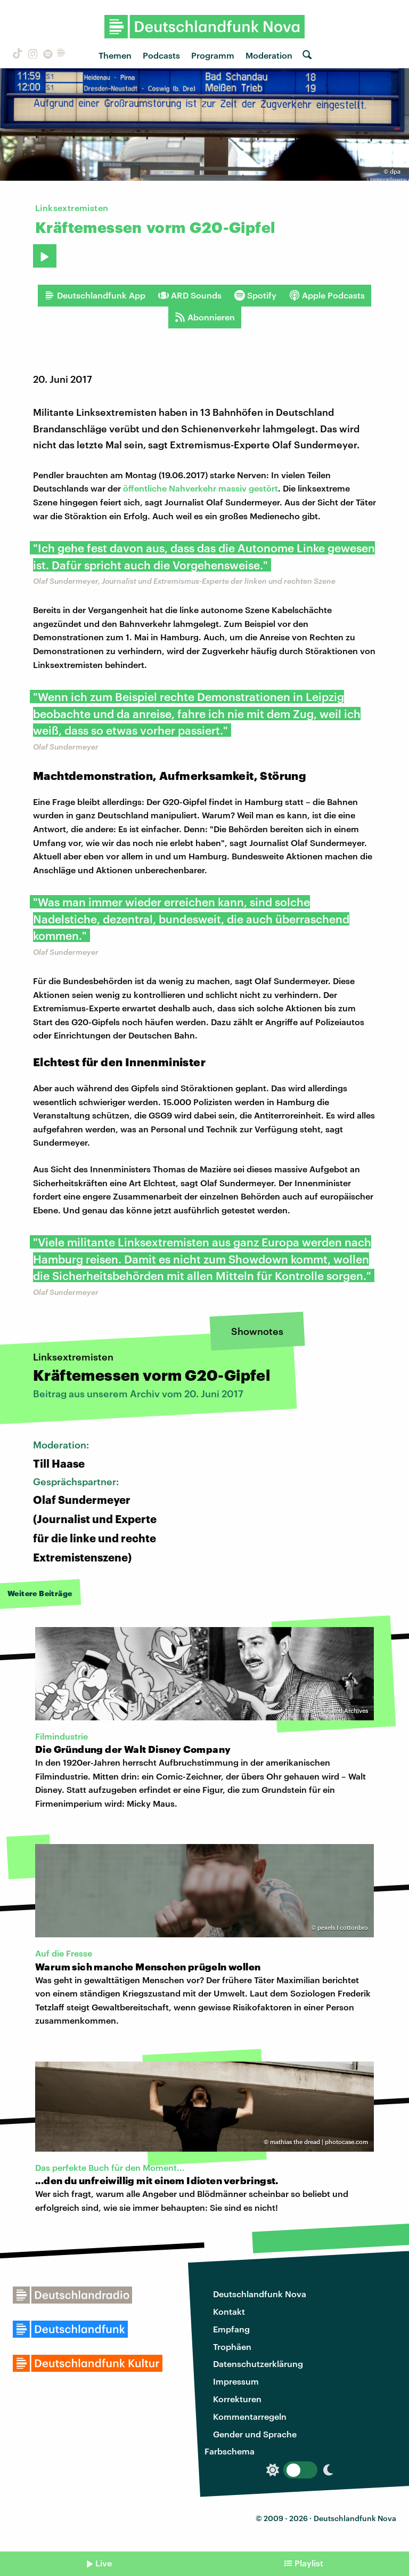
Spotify (255, 295)
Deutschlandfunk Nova (259, 2294)
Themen (115, 55)
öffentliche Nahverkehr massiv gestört (200, 488)
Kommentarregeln (250, 2416)
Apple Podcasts (327, 295)
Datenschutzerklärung (258, 2363)
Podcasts (161, 55)
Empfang (231, 2329)
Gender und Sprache (255, 2434)
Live (103, 2563)
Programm (212, 55)
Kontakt (229, 2311)
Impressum (236, 2381)
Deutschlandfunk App (94, 295)
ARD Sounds (190, 295)
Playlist (309, 2563)
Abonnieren (205, 317)
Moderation (269, 55)
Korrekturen (237, 2399)
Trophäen (232, 2346)
